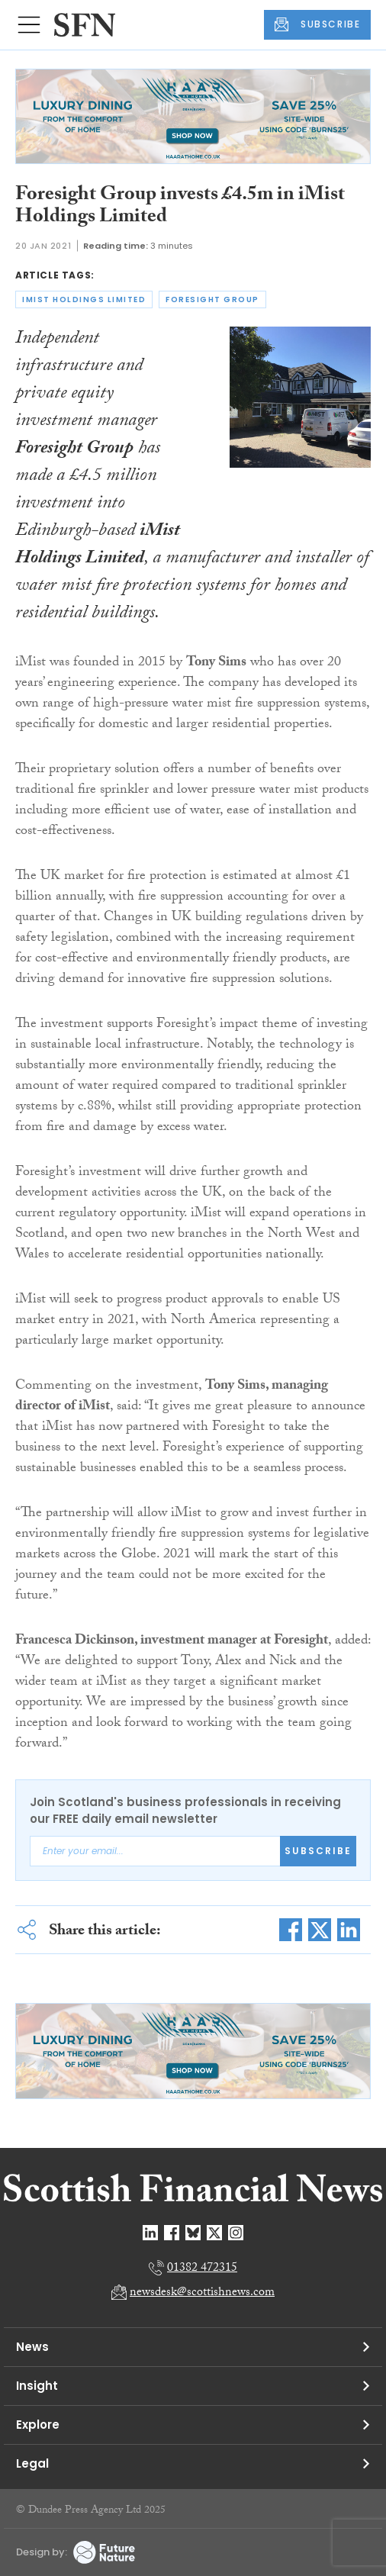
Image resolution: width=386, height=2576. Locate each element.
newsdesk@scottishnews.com (202, 2293)
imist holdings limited (84, 299)
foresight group (212, 299)
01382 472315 (202, 2269)
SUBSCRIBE (317, 24)
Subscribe (318, 1850)
